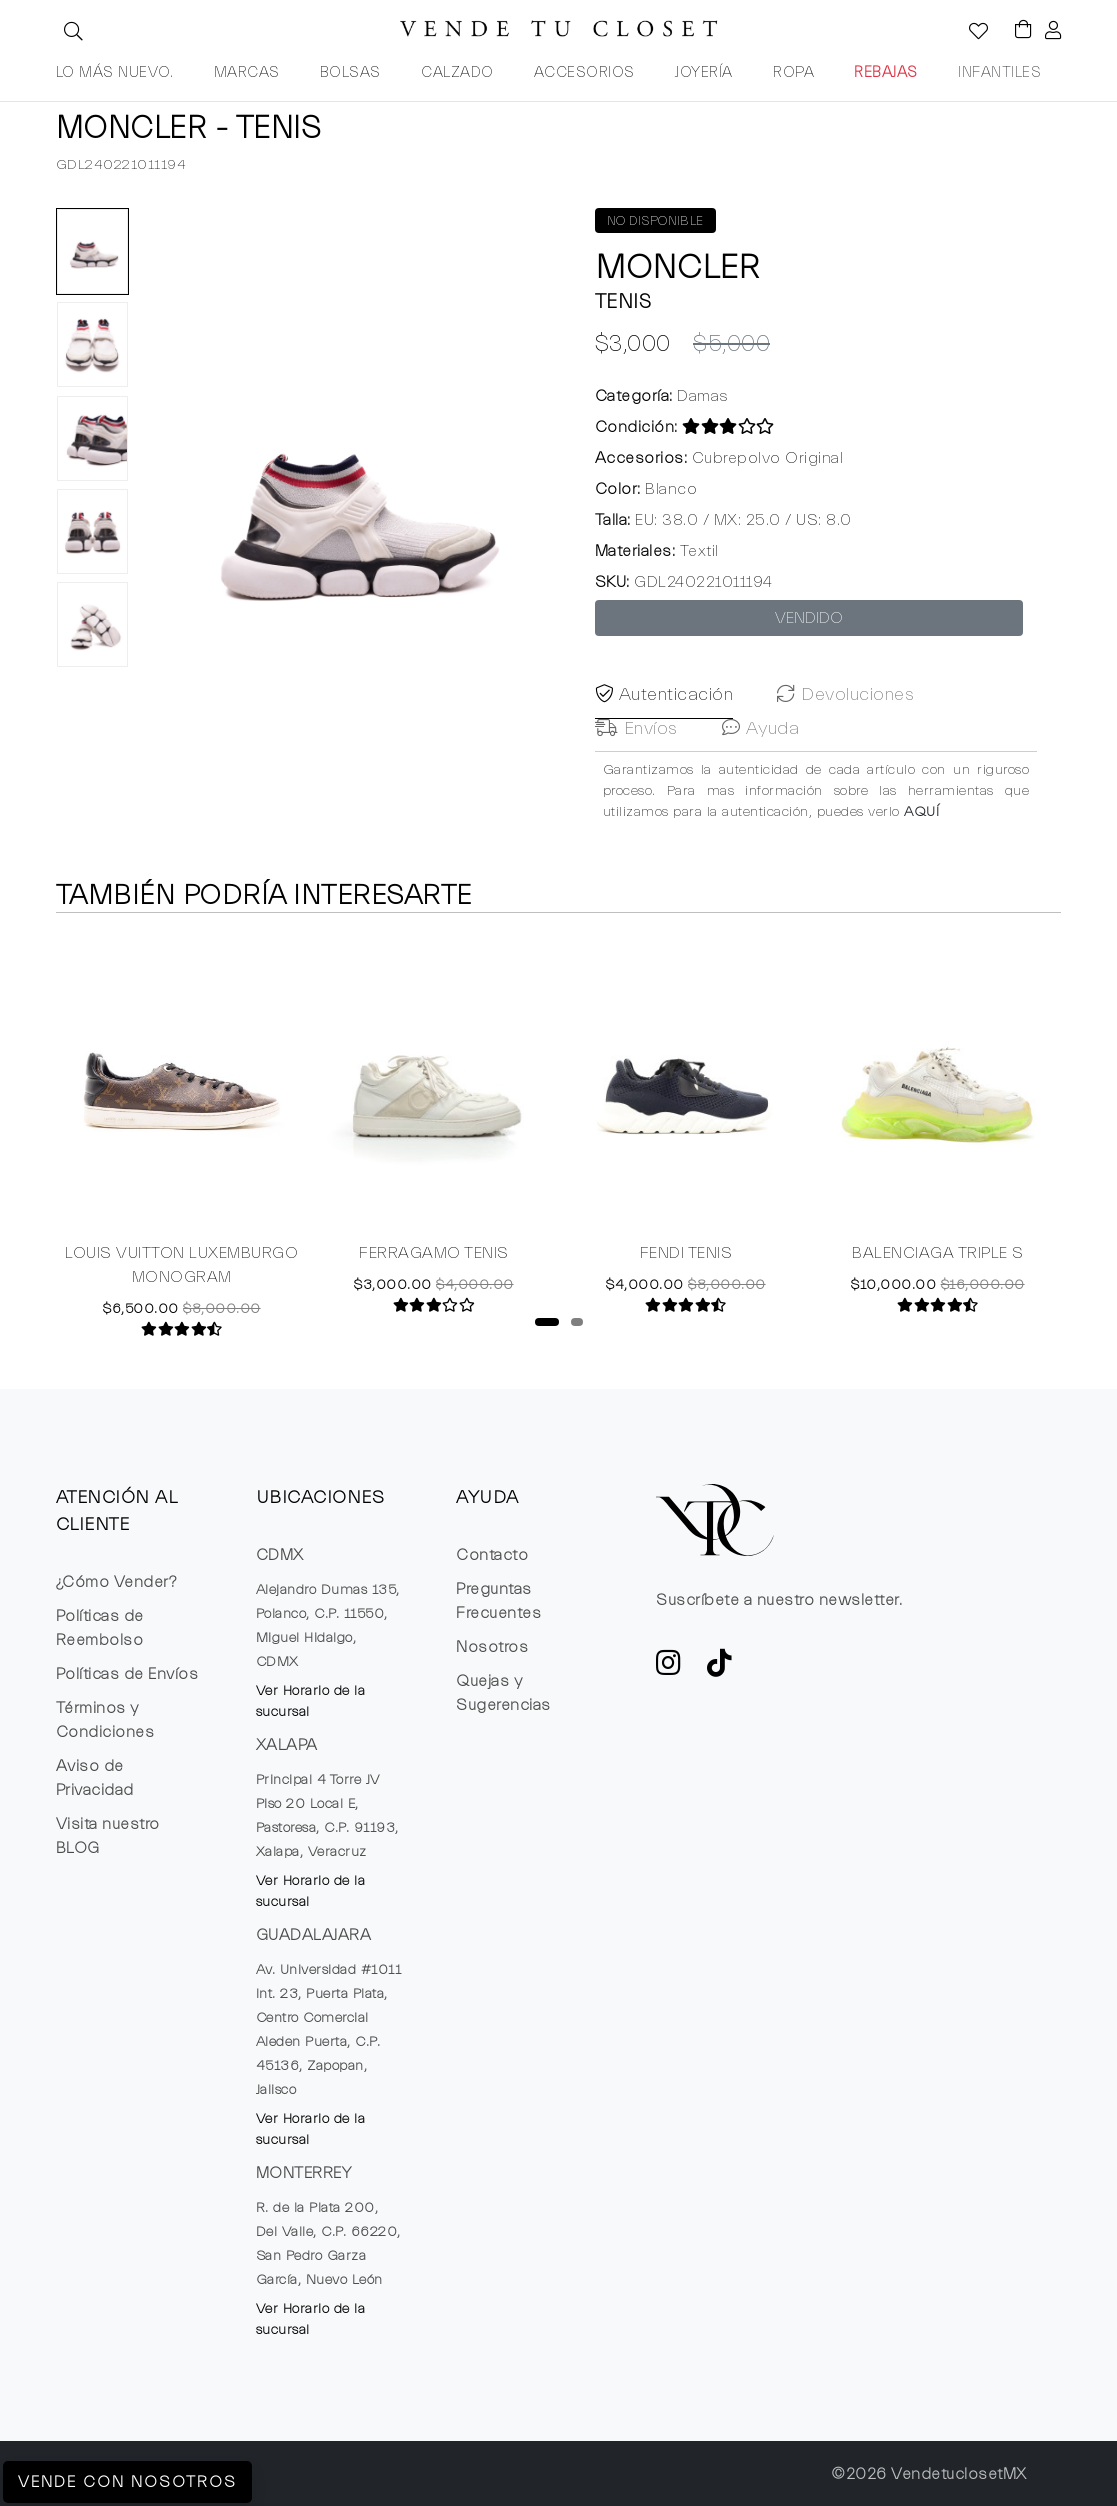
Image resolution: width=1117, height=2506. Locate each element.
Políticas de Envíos (127, 1674)
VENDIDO (809, 618)
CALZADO (457, 72)
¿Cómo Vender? (116, 1582)
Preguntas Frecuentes (498, 1601)
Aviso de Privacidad (95, 1778)
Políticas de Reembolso (100, 1628)
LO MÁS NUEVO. (115, 72)
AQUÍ (921, 859)
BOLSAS (350, 72)
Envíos (636, 774)
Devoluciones (845, 741)
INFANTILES (999, 72)
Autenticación (664, 741)
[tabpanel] (182, 1140)
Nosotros (492, 1647)
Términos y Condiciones (105, 1720)
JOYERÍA (704, 72)
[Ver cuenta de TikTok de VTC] (720, 1669)
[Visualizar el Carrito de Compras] (1014, 31)
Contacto (492, 1555)
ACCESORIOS (584, 72)
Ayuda (761, 774)
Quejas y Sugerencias (503, 1693)
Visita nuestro (108, 1836)
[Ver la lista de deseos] (968, 33)
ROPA (793, 72)
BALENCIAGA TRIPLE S (938, 1258)
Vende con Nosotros (127, 2482)
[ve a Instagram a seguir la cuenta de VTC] (669, 1669)
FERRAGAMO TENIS (434, 1258)
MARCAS (247, 72)
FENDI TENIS (686, 1258)
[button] (71, 31)
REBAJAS (886, 72)
